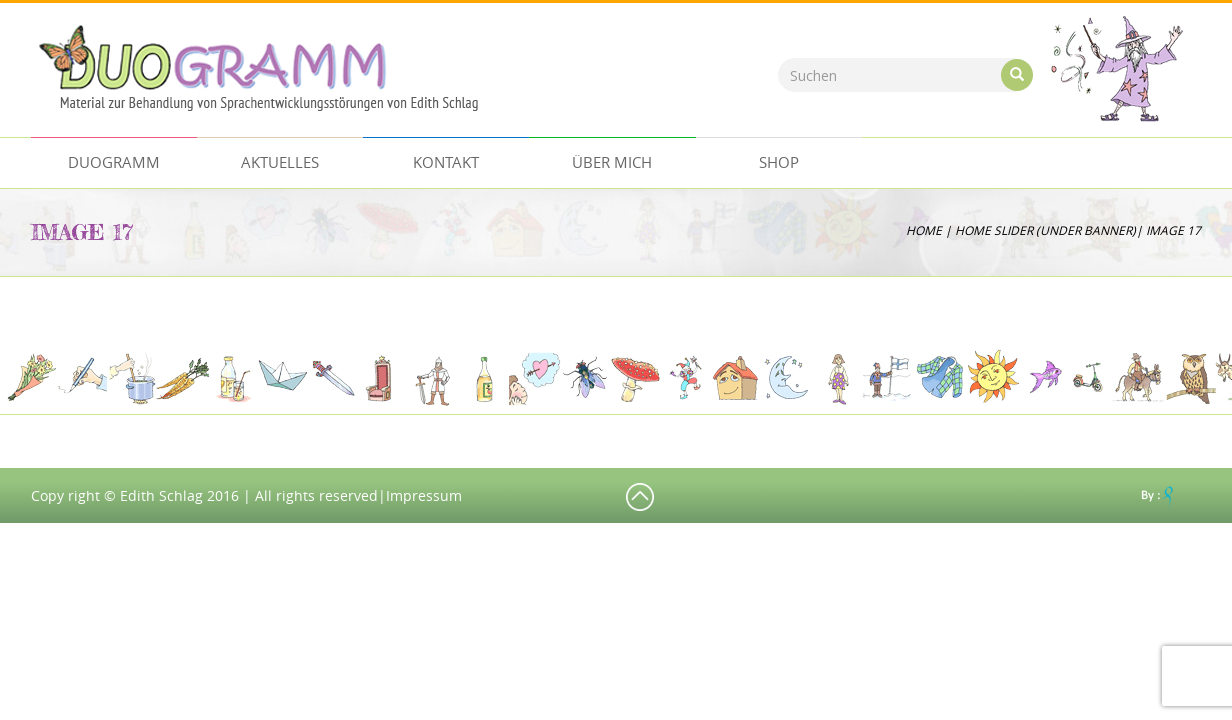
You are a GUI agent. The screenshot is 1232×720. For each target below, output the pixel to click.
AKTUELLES (280, 162)
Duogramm (114, 162)
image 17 (82, 231)
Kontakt (446, 162)
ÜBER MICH (612, 162)
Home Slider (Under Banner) (1045, 230)
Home (924, 230)
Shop (779, 162)
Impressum (424, 495)
